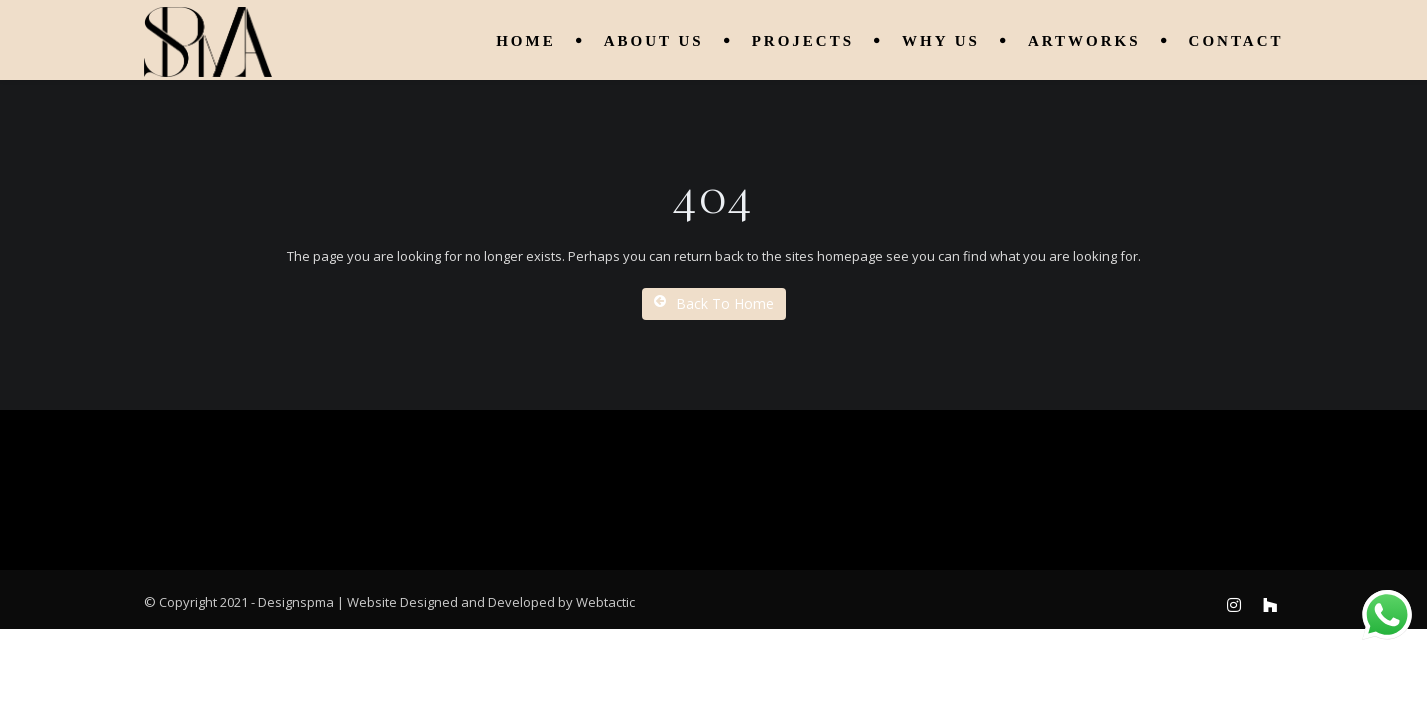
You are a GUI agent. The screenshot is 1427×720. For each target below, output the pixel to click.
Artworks (1084, 41)
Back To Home (714, 303)
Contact (1236, 41)
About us (654, 41)
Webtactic (605, 602)
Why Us (941, 41)
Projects (803, 41)
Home (526, 41)
